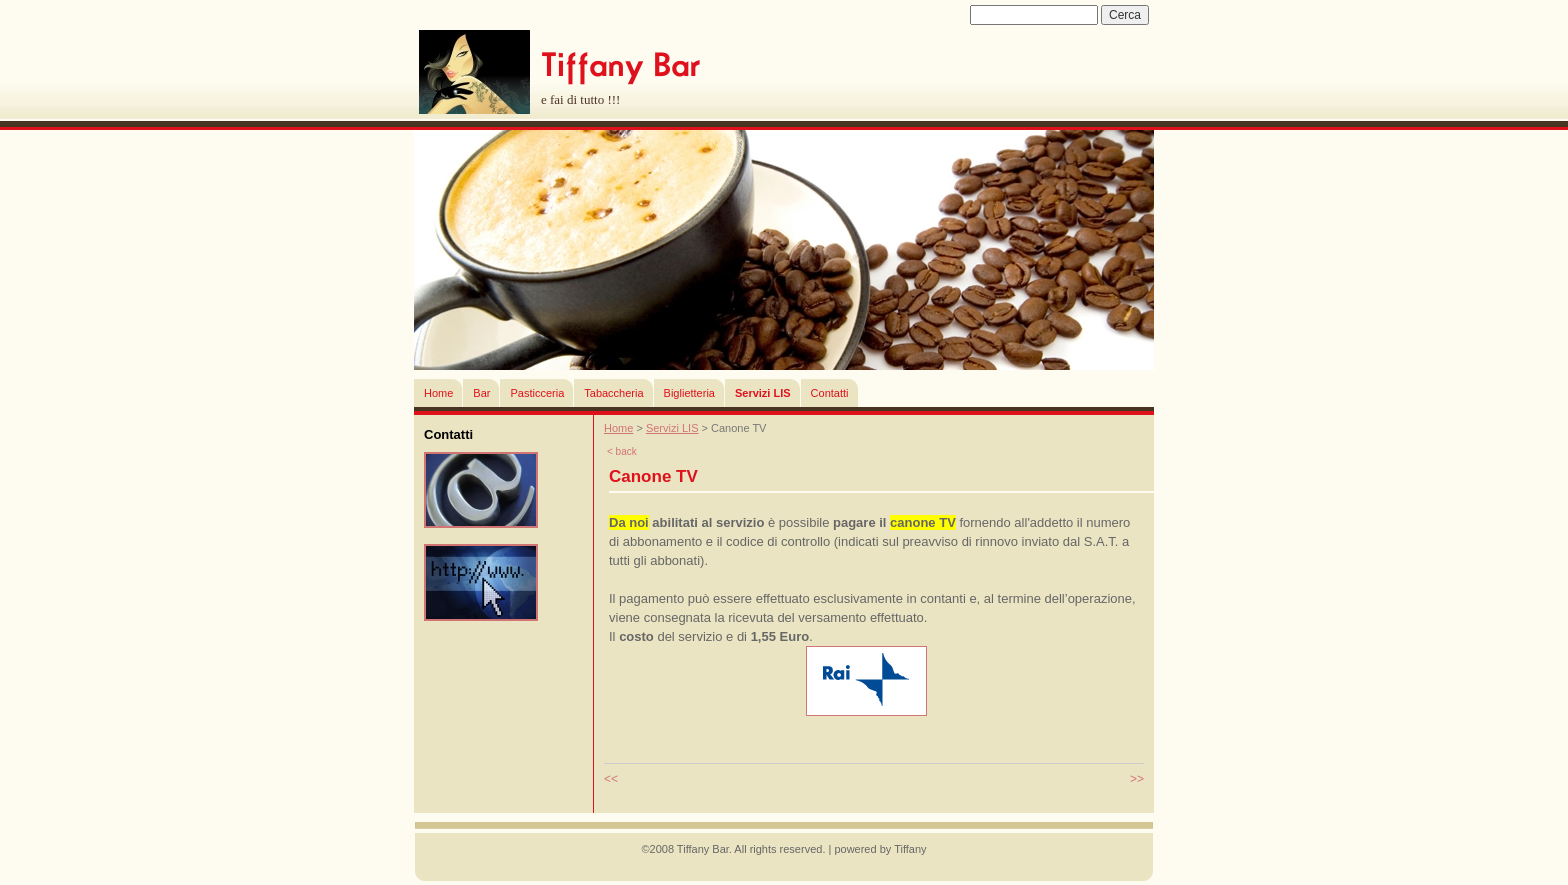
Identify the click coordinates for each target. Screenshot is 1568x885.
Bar (481, 393)
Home (438, 393)
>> (1137, 779)
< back (622, 451)
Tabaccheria (613, 393)
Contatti (830, 393)
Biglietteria (689, 393)
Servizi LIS (763, 393)
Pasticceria (537, 393)
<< (611, 779)
